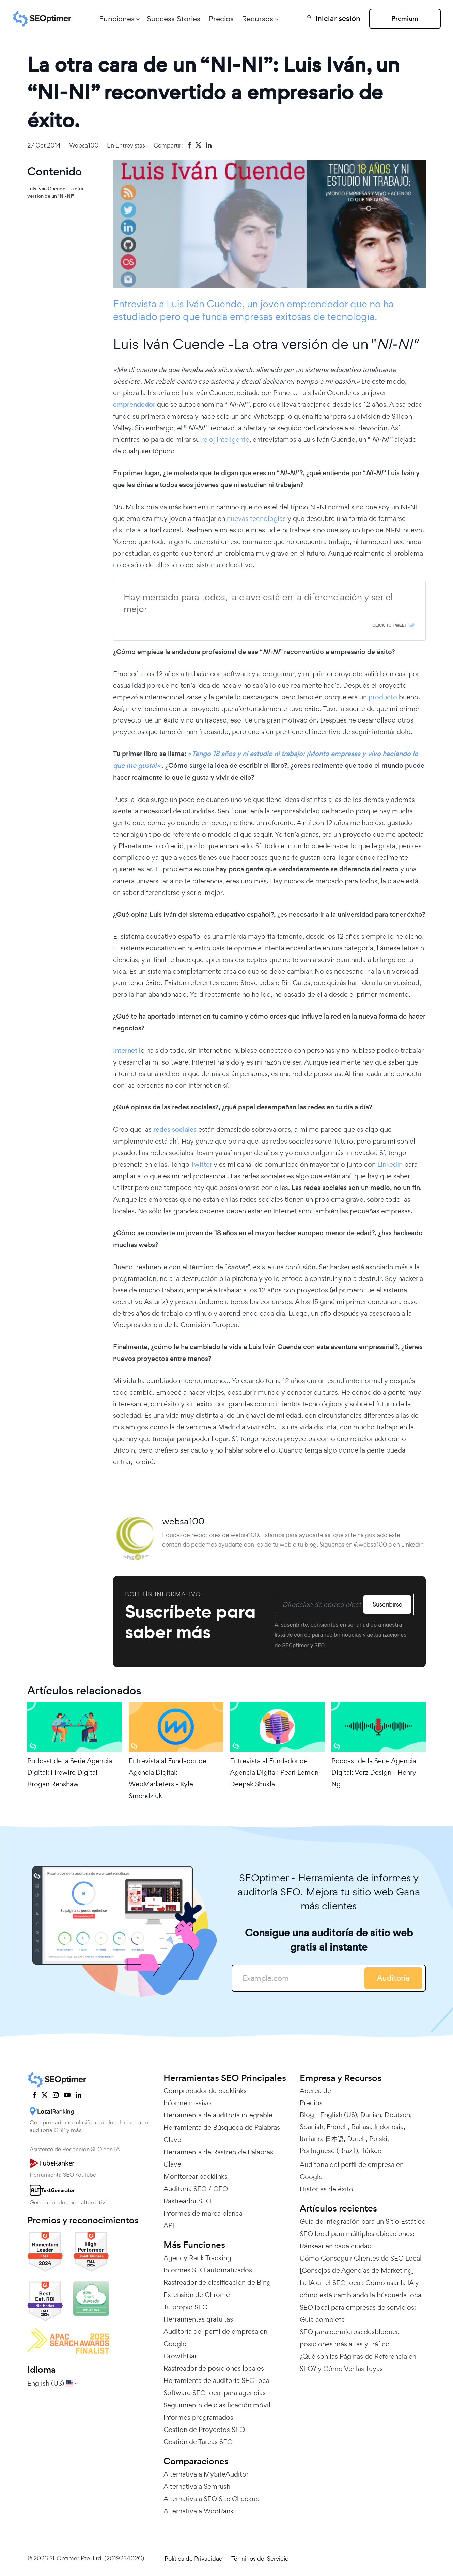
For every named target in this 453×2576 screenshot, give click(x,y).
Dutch (356, 2138)
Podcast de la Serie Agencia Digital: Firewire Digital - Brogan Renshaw (69, 1772)
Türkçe (371, 2150)
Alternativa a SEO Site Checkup (211, 2498)
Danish (370, 2114)
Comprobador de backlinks (205, 2090)
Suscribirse (387, 1604)
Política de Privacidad (194, 2558)
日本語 (334, 2138)
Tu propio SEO (185, 2306)
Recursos (257, 19)
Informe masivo (187, 2102)
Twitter (201, 1164)
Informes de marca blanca (203, 2213)
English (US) (338, 2114)
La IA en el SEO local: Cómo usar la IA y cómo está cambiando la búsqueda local (361, 2288)
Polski (378, 2138)
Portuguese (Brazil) (329, 2150)
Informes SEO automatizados (207, 2270)
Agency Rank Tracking (197, 2257)
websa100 (83, 145)
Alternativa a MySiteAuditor (206, 2474)
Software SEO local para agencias (214, 2392)
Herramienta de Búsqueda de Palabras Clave (221, 2133)
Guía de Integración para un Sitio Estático (363, 2221)
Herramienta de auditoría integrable (217, 2115)
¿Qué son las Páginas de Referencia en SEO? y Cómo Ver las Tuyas (358, 2362)
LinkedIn (390, 1164)
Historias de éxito (326, 2189)
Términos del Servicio (259, 2558)
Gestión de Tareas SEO (198, 2441)
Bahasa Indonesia (377, 2126)
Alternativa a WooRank (198, 2511)
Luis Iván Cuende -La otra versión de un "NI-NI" (55, 192)
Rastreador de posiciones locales (213, 2368)
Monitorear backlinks (195, 2176)
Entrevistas (130, 145)
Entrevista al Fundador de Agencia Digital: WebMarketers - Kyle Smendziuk (167, 1778)
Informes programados (198, 2417)
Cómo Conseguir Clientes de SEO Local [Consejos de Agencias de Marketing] (361, 2264)
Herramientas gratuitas (198, 2319)
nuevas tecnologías (256, 518)
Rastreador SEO (187, 2201)
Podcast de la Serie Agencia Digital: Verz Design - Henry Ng (373, 1772)
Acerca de (315, 2090)
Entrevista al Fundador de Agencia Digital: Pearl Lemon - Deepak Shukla (276, 1772)
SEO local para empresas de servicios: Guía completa (358, 2313)
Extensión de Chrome (196, 2294)
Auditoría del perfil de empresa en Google (215, 2337)
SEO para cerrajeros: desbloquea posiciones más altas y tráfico (350, 2337)
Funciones (117, 19)
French (337, 2126)
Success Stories (173, 19)
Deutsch (397, 2114)
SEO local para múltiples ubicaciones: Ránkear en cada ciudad (357, 2239)
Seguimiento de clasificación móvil (216, 2405)
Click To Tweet (389, 625)
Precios (221, 19)
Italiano (311, 2138)
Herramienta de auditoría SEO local (217, 2380)
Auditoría (393, 1978)
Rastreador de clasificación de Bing (217, 2282)
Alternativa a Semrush (196, 2486)
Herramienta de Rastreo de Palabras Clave (218, 2158)
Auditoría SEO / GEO (195, 2188)
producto (384, 697)
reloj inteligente (225, 439)
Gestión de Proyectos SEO (204, 2429)
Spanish (311, 2126)
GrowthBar (180, 2356)
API (168, 2225)
